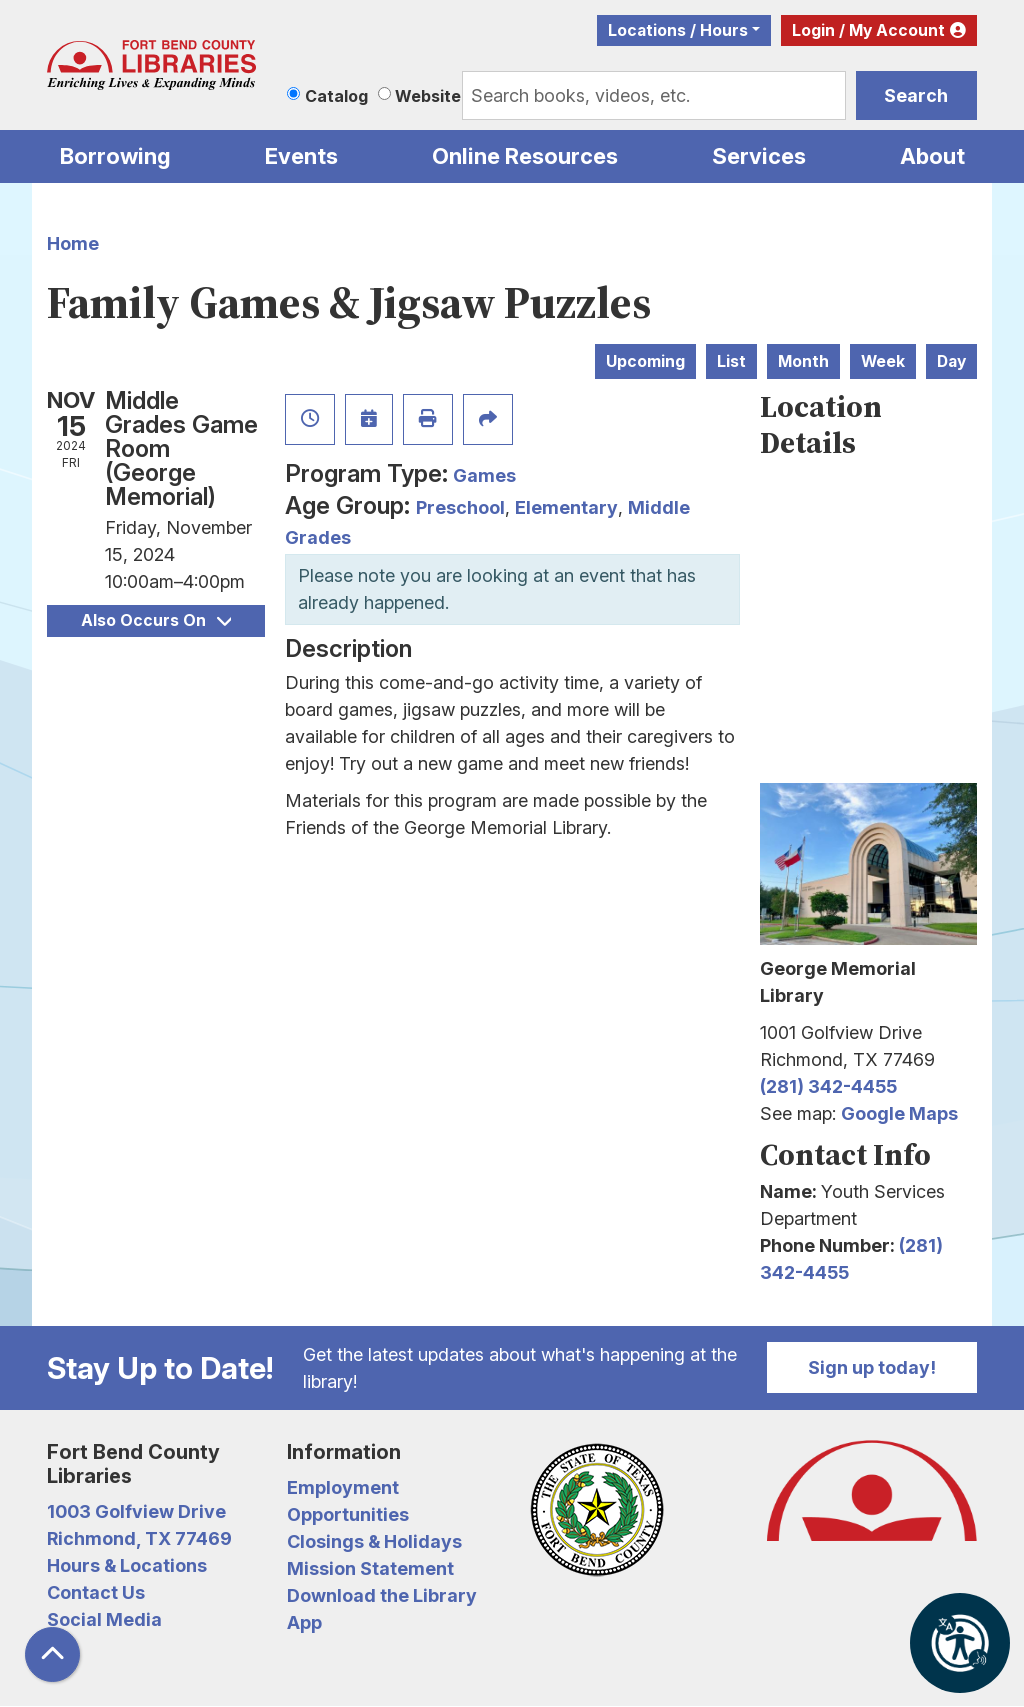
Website (428, 96)
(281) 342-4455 (828, 1086)
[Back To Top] (52, 1654)
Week (883, 361)
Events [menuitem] (301, 156)
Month (803, 361)
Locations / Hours (678, 30)
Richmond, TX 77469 (139, 1538)
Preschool (460, 507)
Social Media (104, 1619)
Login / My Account (868, 30)
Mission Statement (370, 1568)
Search (916, 95)
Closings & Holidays (374, 1541)
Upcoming (645, 361)
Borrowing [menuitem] (115, 156)
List (731, 361)
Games (484, 475)
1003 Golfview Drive (136, 1511)
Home (73, 243)
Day (951, 361)
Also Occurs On (156, 620)
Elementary (566, 507)
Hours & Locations (127, 1565)
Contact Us (96, 1592)
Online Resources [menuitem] (525, 156)
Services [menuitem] (759, 156)
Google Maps (899, 1113)
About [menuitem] (932, 156)
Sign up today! (872, 1367)
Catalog (336, 96)
